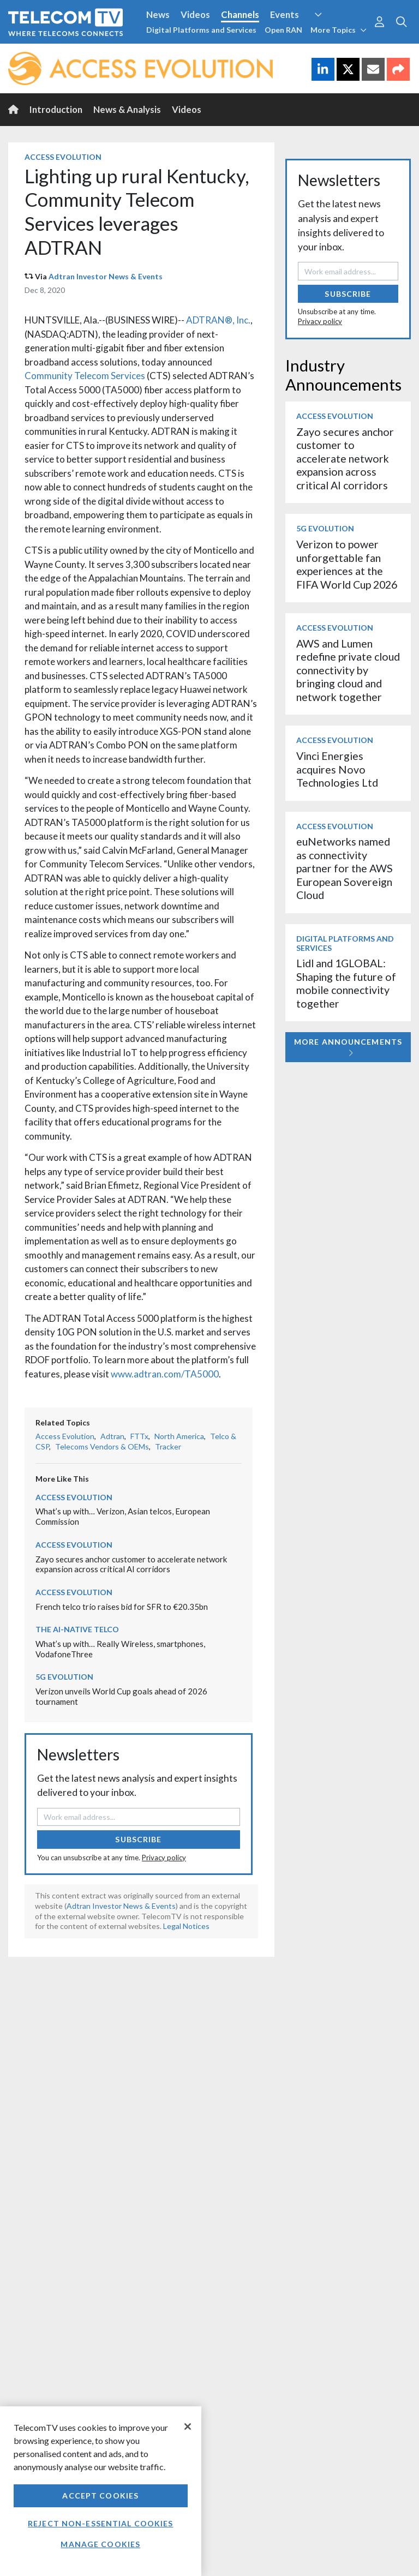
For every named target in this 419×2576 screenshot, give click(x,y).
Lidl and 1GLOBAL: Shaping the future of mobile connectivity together (346, 983)
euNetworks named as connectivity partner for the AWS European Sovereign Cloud (344, 868)
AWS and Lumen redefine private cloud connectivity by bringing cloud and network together (348, 670)
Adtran (112, 1436)
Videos (195, 14)
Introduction (55, 109)
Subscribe (138, 1839)
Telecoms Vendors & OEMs (102, 1446)
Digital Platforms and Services (201, 29)
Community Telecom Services (85, 375)
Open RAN (283, 29)
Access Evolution (63, 156)
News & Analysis (127, 109)
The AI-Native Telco (77, 1629)
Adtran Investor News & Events (106, 276)
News (158, 14)
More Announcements (348, 1047)
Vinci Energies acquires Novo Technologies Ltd (337, 769)
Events (284, 14)
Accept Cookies (100, 2495)
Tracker (168, 1446)
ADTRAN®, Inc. (218, 320)
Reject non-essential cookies (100, 2523)
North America (179, 1436)
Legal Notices (186, 1926)
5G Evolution (64, 1676)
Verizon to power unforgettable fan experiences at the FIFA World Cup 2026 (346, 564)
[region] (100, 2491)
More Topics (338, 29)
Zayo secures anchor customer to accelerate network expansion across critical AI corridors (131, 1564)
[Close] (188, 2427)
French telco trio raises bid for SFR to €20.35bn (121, 1607)
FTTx (139, 1436)
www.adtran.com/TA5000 (165, 1374)
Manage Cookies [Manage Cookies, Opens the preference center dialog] (100, 2544)
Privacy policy (164, 1857)
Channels (240, 14)
